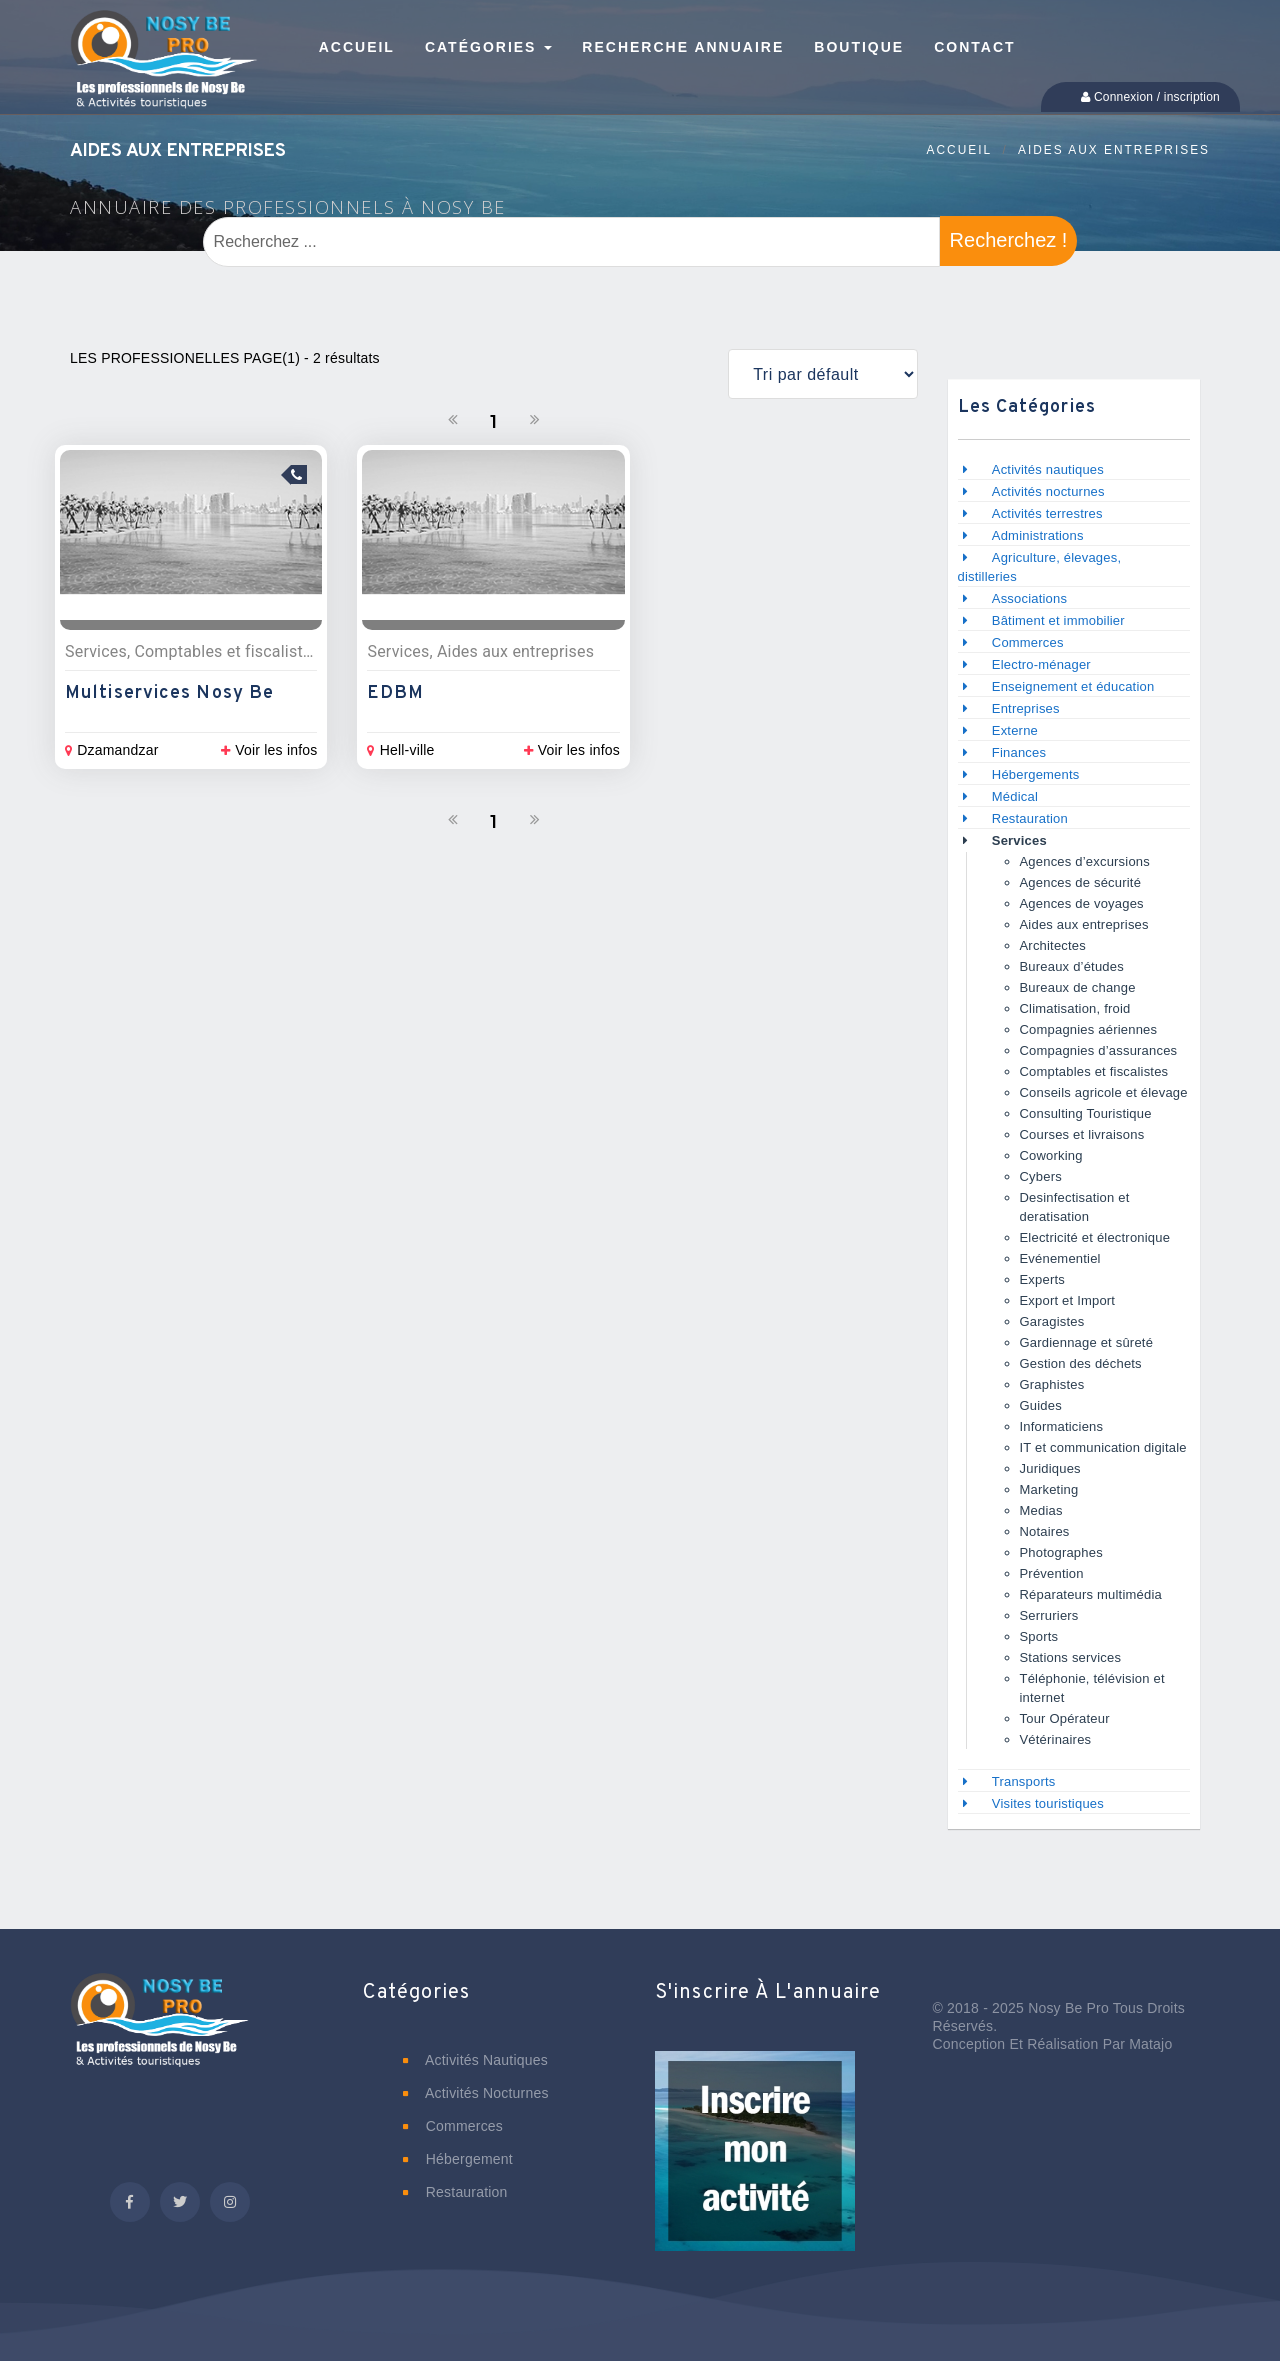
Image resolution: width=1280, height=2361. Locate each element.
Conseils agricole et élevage (1104, 1092)
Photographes (1061, 1552)
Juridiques (1050, 1468)
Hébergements (1036, 774)
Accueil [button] (357, 47)
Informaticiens (1062, 1426)
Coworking (1051, 1155)
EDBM (395, 693)
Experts (1042, 1279)
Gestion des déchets (1081, 1363)
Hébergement (458, 2159)
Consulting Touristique (1086, 1113)
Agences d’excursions (1085, 861)
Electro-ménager (1041, 664)
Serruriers (1049, 1615)
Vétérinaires (1056, 1739)
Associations (1029, 598)
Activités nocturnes (1048, 491)
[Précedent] (453, 420)
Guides (1041, 1405)
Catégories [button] (488, 47)
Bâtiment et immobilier (1058, 620)
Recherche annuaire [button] (683, 47)
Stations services (1071, 1657)
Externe (1015, 730)
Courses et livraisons (1082, 1134)
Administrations (1038, 535)
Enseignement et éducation (1073, 686)
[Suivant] (535, 420)
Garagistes (1052, 1321)
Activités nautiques (1048, 469)
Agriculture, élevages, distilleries (1040, 567)
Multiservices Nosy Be (169, 693)
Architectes (1053, 945)
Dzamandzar (112, 750)
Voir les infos (269, 750)
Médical (1015, 796)
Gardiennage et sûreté (1087, 1342)
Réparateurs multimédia (1091, 1594)
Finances (1019, 752)
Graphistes (1052, 1384)
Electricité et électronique (1095, 1237)
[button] (755, 2165)
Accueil (960, 150)
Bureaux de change (1078, 987)
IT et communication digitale (1103, 1447)
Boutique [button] (859, 47)
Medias (1041, 1510)
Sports (1039, 1636)
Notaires (1045, 1531)
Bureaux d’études (1072, 966)
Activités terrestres (1047, 513)
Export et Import (1068, 1300)
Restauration (1032, 818)
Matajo (1150, 2044)
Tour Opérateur (1065, 1718)
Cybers (1041, 1176)
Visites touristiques (1048, 1803)
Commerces (1028, 642)
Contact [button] (974, 47)
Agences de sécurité (1081, 882)
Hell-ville (400, 750)
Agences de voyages (1082, 903)
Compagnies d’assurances (1099, 1050)
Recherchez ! (1009, 240)
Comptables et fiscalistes (1094, 1071)
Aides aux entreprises (1114, 150)
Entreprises (1026, 708)
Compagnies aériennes (1089, 1029)
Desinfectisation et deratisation (1075, 1207)
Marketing (1049, 1489)
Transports (1024, 1781)
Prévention (1052, 1573)
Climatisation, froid (1075, 1008)
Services (1019, 840)
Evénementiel (1060, 1258)
